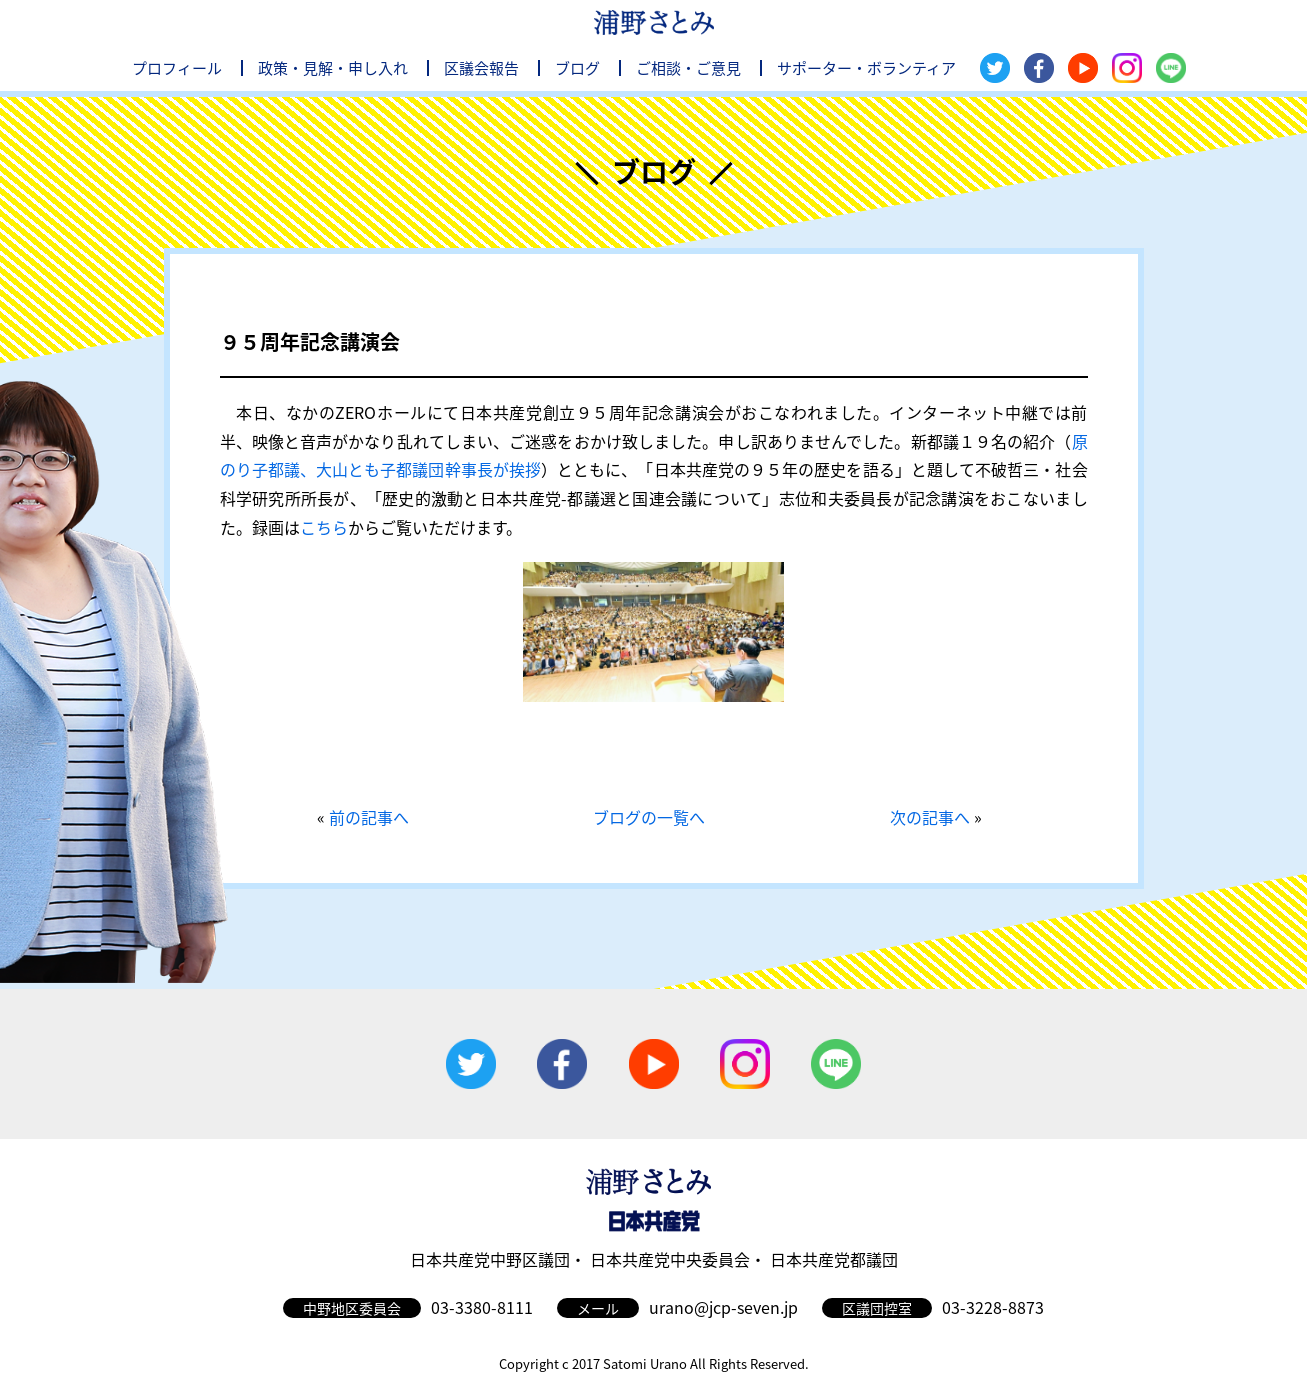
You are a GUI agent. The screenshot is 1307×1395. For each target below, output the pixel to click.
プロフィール (177, 68)
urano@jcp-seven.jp (723, 1307)
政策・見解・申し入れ (333, 68)
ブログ (577, 68)
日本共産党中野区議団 (490, 1259)
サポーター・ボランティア (866, 68)
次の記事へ (930, 817)
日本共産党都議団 (834, 1259)
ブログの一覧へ (649, 817)
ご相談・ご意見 (688, 68)
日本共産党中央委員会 (670, 1259)
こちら (324, 527)
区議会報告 (481, 68)
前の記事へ (369, 817)
